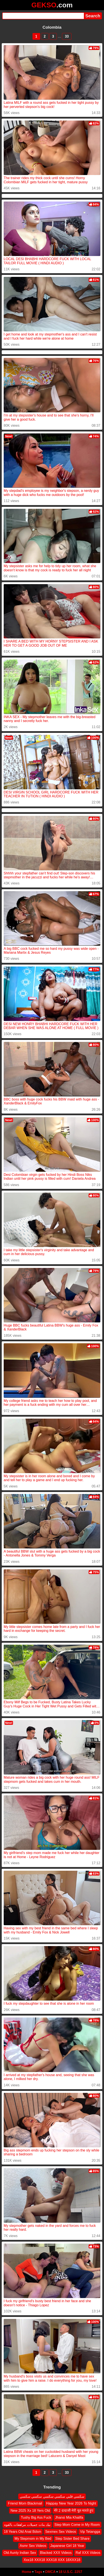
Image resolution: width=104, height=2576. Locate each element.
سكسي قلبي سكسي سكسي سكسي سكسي (52, 2496)
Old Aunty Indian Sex (20, 2553)
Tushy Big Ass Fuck (36, 2517)
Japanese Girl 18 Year (67, 2545)
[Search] (43, 15)
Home (26, 2572)
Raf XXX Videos (88, 2553)
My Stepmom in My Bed (33, 2538)
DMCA (50, 2572)
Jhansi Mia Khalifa (69, 2517)
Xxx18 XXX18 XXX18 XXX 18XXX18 (52, 2559)
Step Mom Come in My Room (77, 2524)
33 (67, 36)
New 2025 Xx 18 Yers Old (30, 2510)
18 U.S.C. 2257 (70, 2572)
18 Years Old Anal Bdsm (22, 2531)
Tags (38, 2572)
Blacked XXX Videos (56, 2553)
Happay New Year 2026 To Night (71, 2503)
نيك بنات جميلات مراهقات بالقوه (27, 2524)
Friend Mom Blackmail (25, 2503)
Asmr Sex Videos (33, 2545)
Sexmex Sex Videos (60, 2531)
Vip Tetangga (90, 2531)
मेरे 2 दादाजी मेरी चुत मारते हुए (74, 2510)
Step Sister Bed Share (72, 2538)
